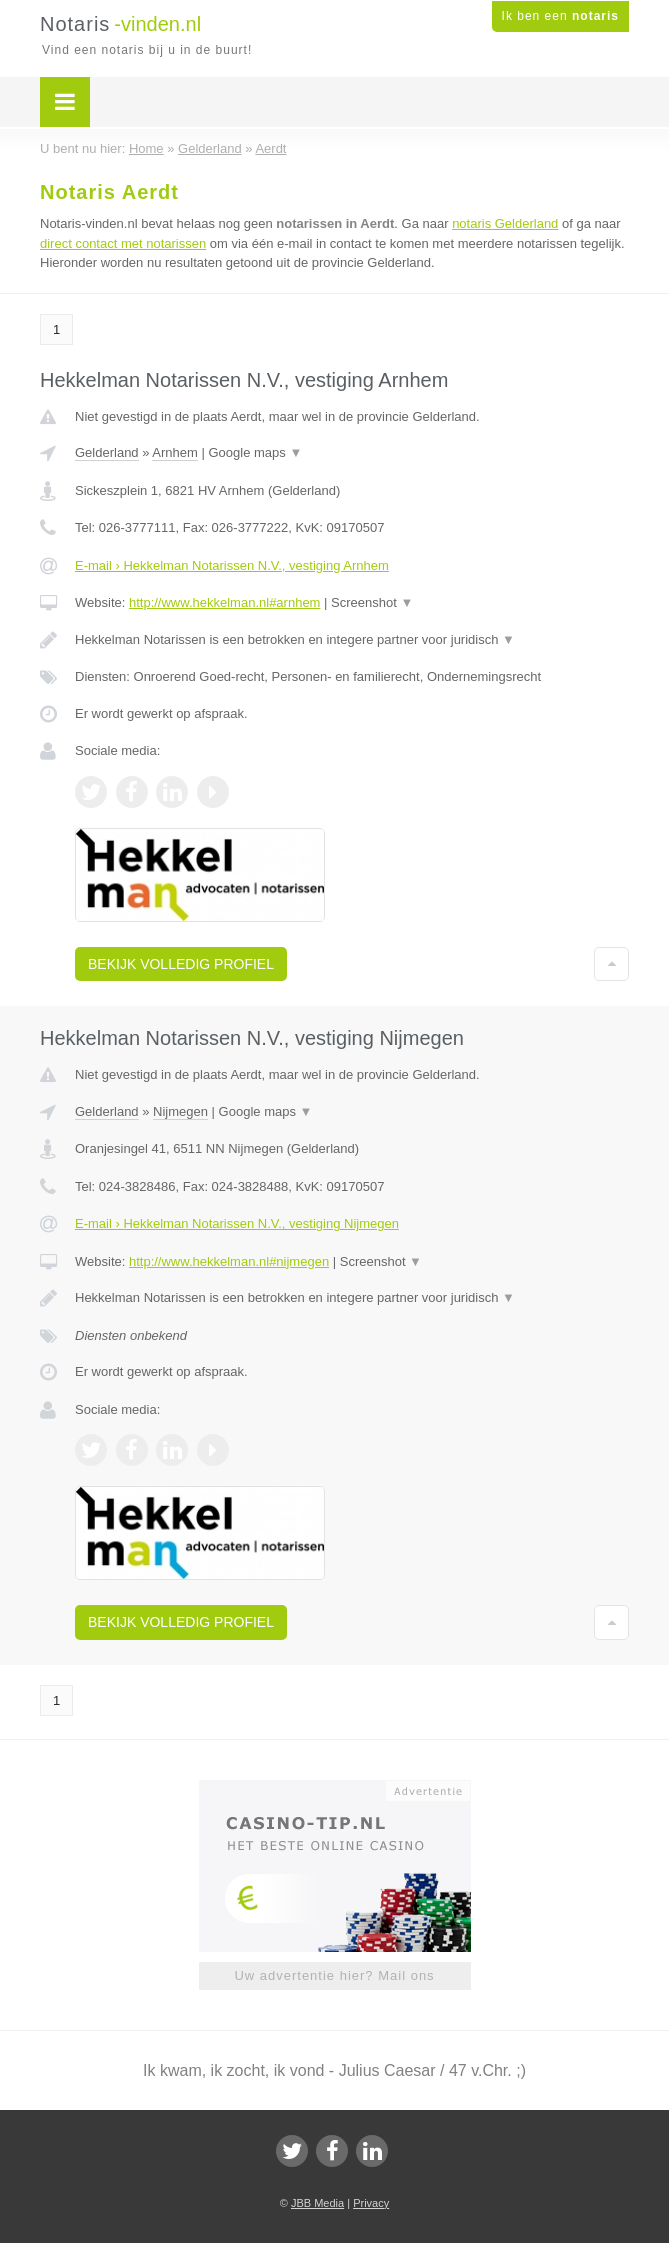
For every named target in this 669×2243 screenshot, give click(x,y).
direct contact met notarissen (123, 243)
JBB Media (317, 2203)
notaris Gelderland (505, 223)
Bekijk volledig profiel (181, 964)
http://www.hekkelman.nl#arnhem (224, 602)
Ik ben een (560, 16)
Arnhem (175, 452)
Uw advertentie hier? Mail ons (334, 1975)
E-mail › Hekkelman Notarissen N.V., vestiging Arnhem (232, 565)
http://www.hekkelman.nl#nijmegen (229, 1261)
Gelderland (107, 452)
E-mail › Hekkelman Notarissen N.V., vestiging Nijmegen (237, 1223)
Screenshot (372, 602)
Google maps (256, 452)
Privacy (371, 2203)
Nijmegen (180, 1111)
